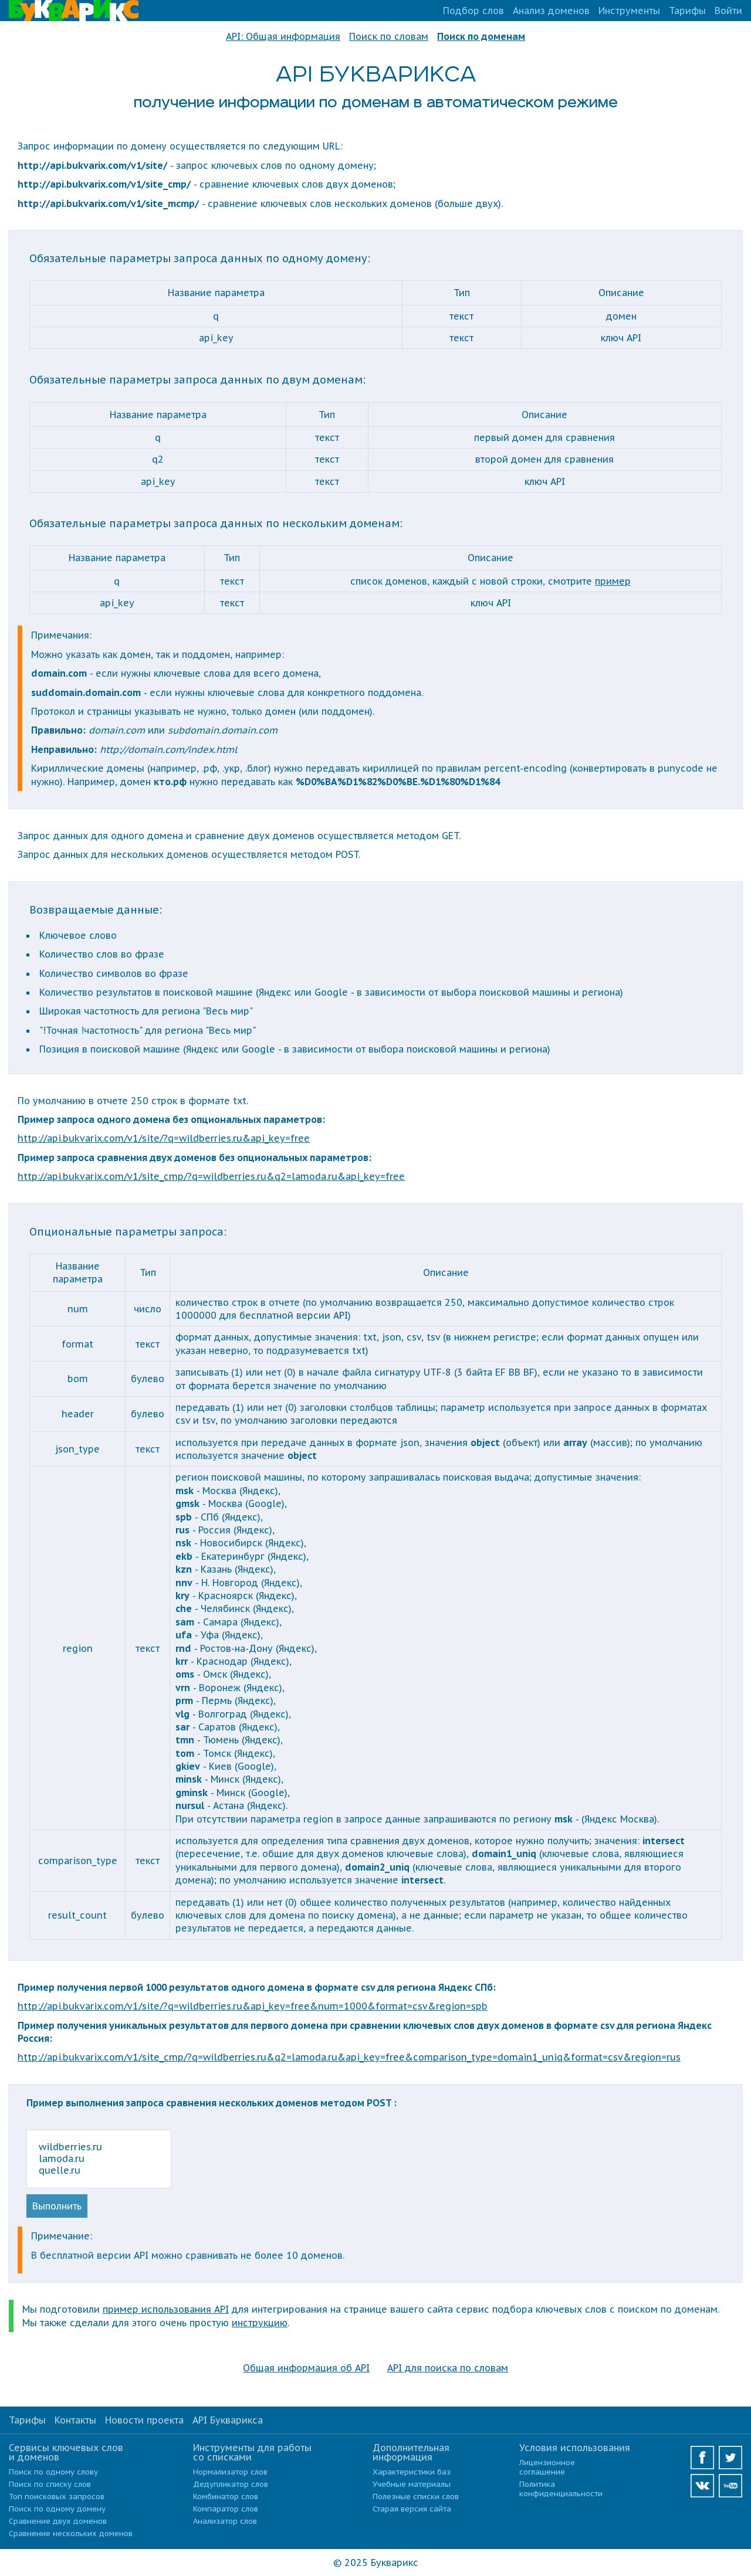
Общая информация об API (306, 2368)
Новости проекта (144, 2420)
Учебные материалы (412, 2484)
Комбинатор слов (225, 2497)
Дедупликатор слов (230, 2484)
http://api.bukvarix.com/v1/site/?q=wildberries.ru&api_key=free (164, 1138)
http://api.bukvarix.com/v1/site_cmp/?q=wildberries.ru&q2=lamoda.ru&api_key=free (211, 1176)
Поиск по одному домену (57, 2509)
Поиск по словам (388, 36)
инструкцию (259, 2323)
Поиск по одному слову (53, 2472)
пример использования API (166, 2309)
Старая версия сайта (412, 2509)
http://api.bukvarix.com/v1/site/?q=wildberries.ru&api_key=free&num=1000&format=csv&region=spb (253, 2006)
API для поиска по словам (447, 2368)
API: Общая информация (283, 36)
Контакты (75, 2420)
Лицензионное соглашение (547, 2467)
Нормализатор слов (230, 2472)
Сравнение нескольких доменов (71, 2533)
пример (613, 581)
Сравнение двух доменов (58, 2521)
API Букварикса (227, 2420)
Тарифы (687, 10)
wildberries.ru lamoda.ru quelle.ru (98, 2159)
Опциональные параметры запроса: (127, 1231)
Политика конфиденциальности (561, 2489)
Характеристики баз (412, 2472)
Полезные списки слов (416, 2497)
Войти (728, 10)
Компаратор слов (225, 2509)
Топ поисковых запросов (56, 2497)
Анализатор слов (225, 2521)
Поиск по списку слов (50, 2484)
